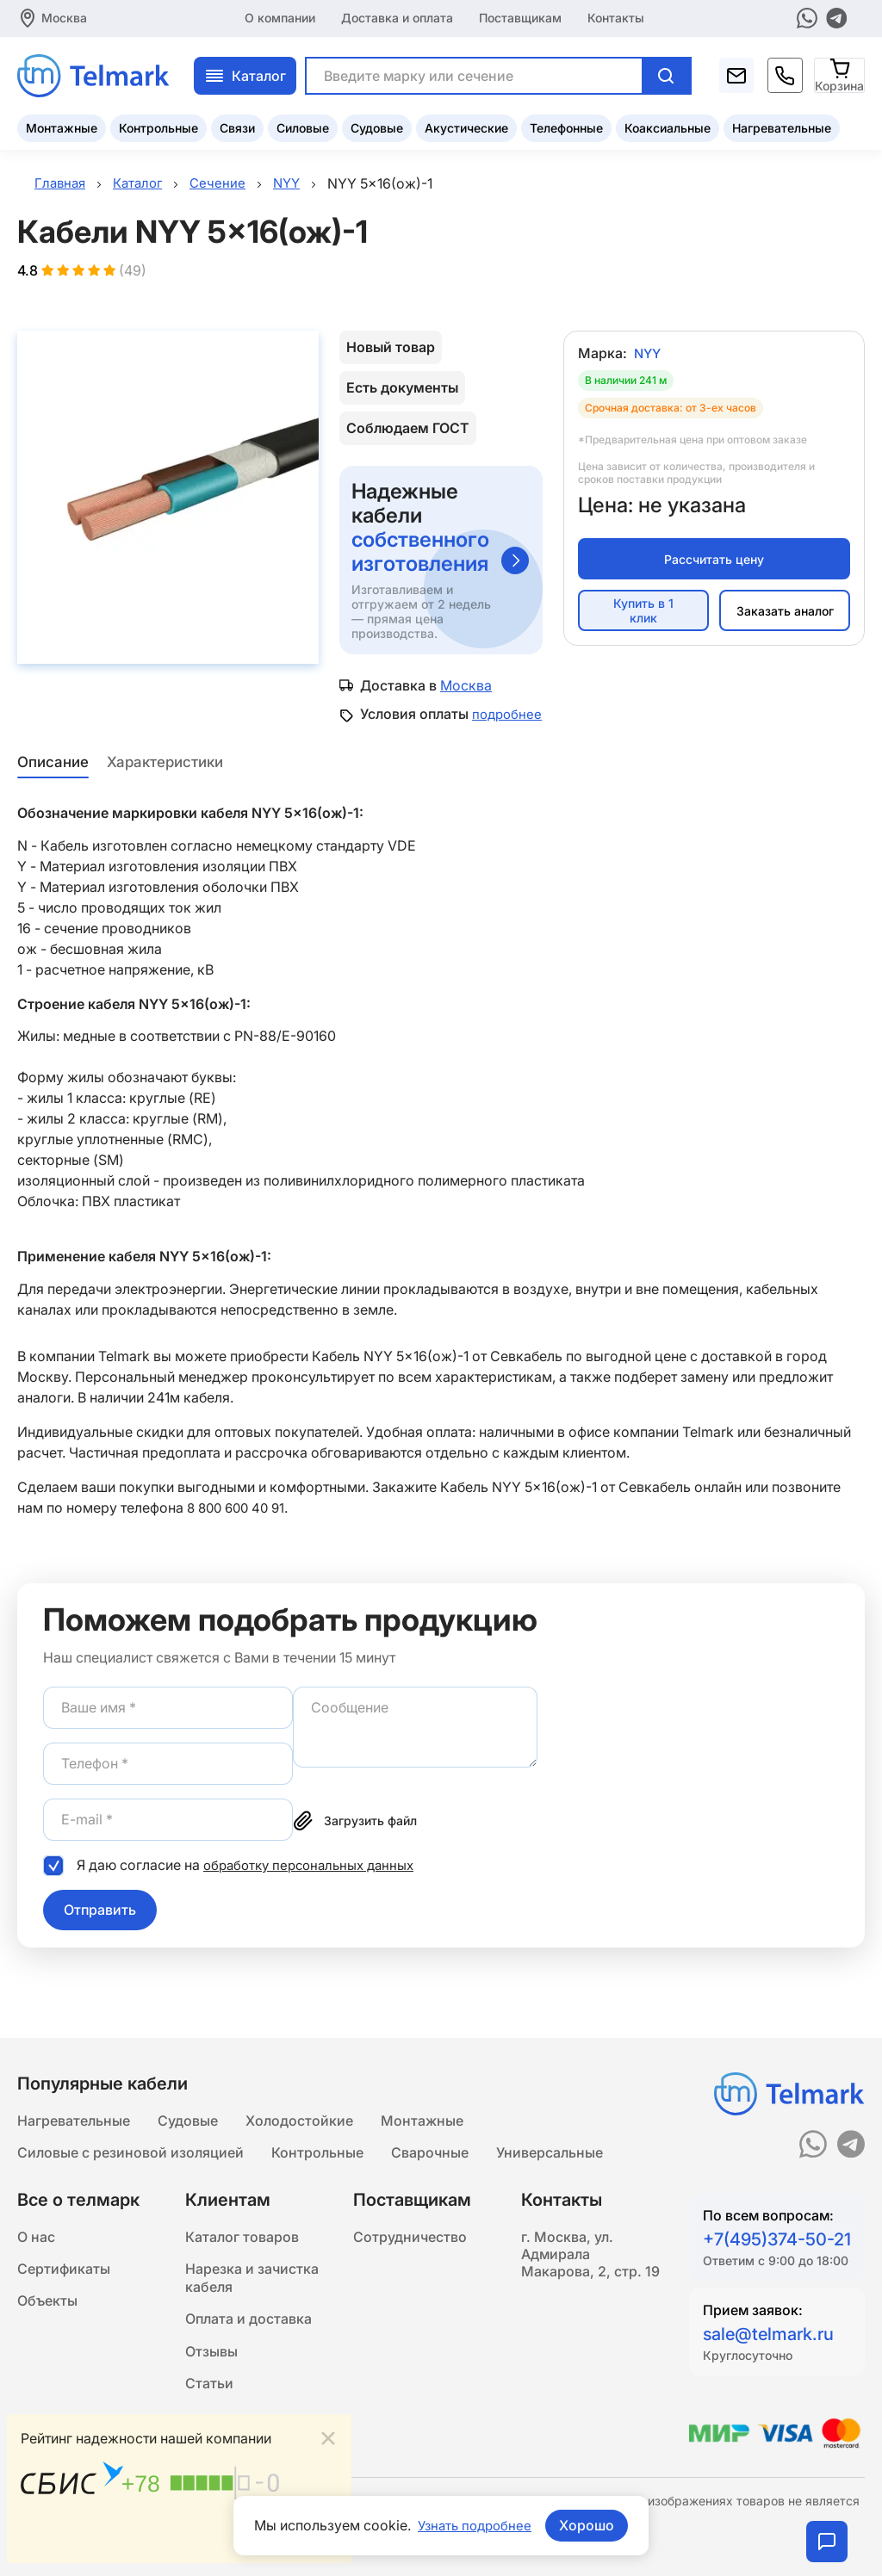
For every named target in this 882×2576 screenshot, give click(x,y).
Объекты (47, 2291)
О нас (36, 2223)
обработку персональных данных (315, 1883)
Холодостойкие (299, 2102)
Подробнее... (295, 2539)
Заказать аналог (785, 613)
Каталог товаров (242, 2223)
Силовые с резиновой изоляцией (130, 2137)
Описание (50, 781)
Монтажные (61, 125)
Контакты (615, 16)
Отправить (100, 1928)
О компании (280, 16)
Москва (64, 16)
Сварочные (430, 2137)
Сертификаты (63, 2257)
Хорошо (590, 2525)
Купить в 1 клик (643, 614)
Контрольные (158, 125)
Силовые (302, 125)
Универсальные (549, 2137)
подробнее (396, 733)
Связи (237, 125)
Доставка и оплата (397, 16)
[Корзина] (840, 73)
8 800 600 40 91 (239, 1526)
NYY (648, 356)
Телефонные (566, 125)
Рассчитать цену (714, 561)
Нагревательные (781, 125)
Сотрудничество (410, 2223)
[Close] (328, 2436)
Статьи (209, 2381)
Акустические (466, 125)
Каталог (245, 73)
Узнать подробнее (474, 2525)
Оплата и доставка (248, 2312)
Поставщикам (520, 16)
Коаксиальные (667, 125)
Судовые (377, 125)
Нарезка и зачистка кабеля (252, 2268)
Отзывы (211, 2347)
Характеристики (166, 781)
